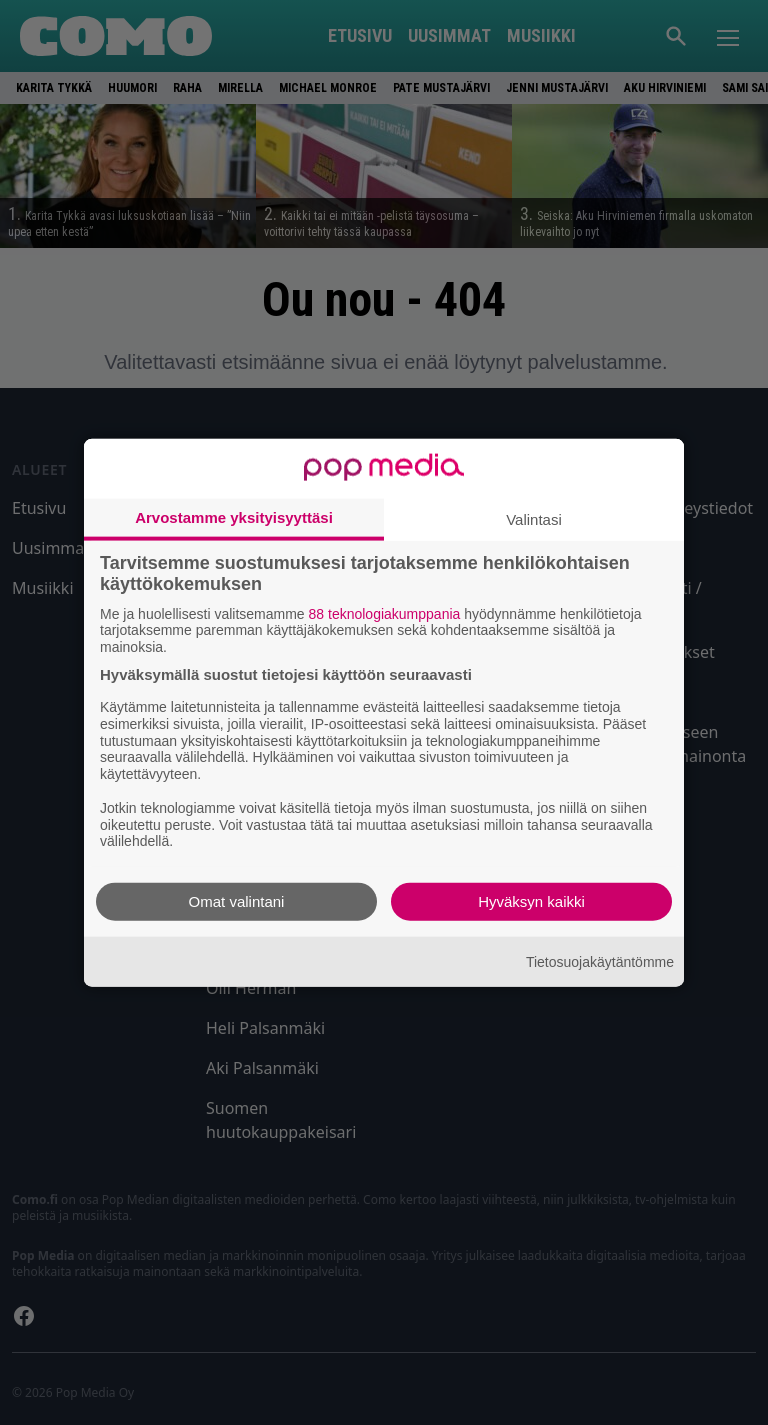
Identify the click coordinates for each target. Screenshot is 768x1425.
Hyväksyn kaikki (531, 901)
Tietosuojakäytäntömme (600, 961)
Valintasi (534, 518)
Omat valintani (237, 901)
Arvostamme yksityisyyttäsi (234, 516)
